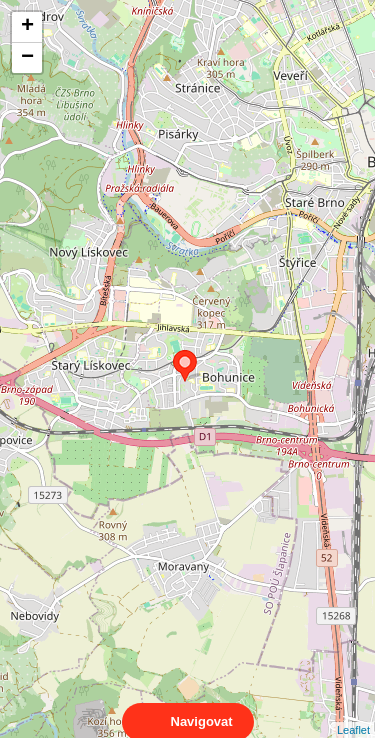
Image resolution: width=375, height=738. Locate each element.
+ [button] (27, 27)
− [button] (27, 58)
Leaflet (353, 712)
